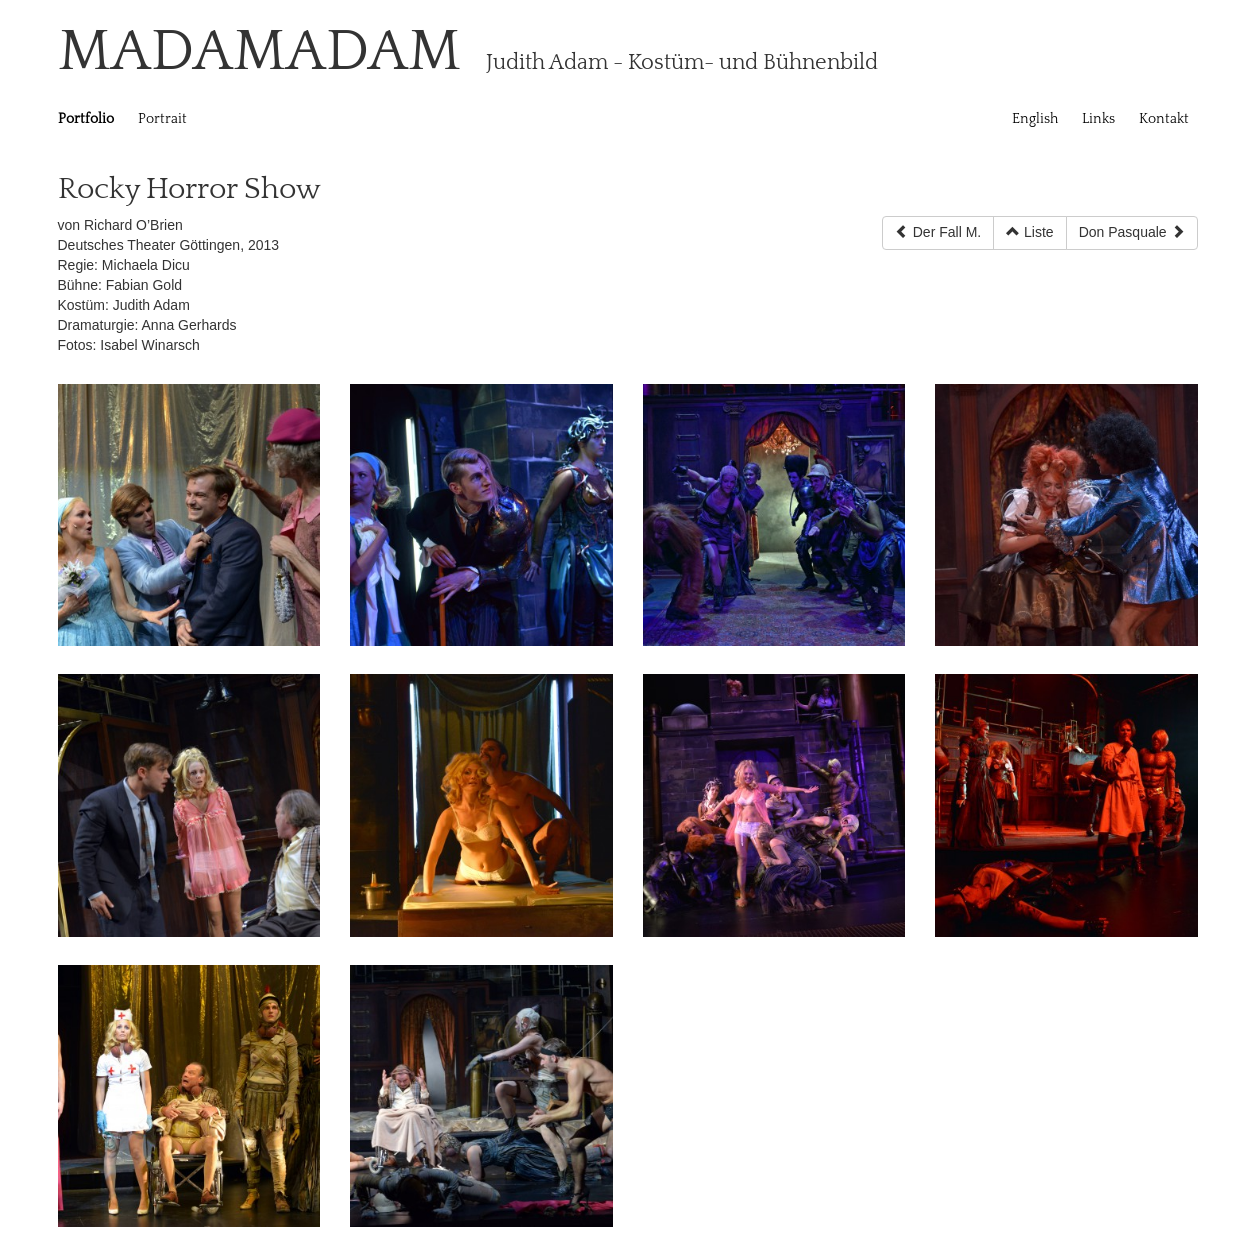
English (1035, 119)
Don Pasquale (1132, 232)
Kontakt (1164, 119)
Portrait (162, 119)
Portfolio (86, 119)
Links (1098, 119)
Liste (1029, 232)
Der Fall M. (938, 232)
